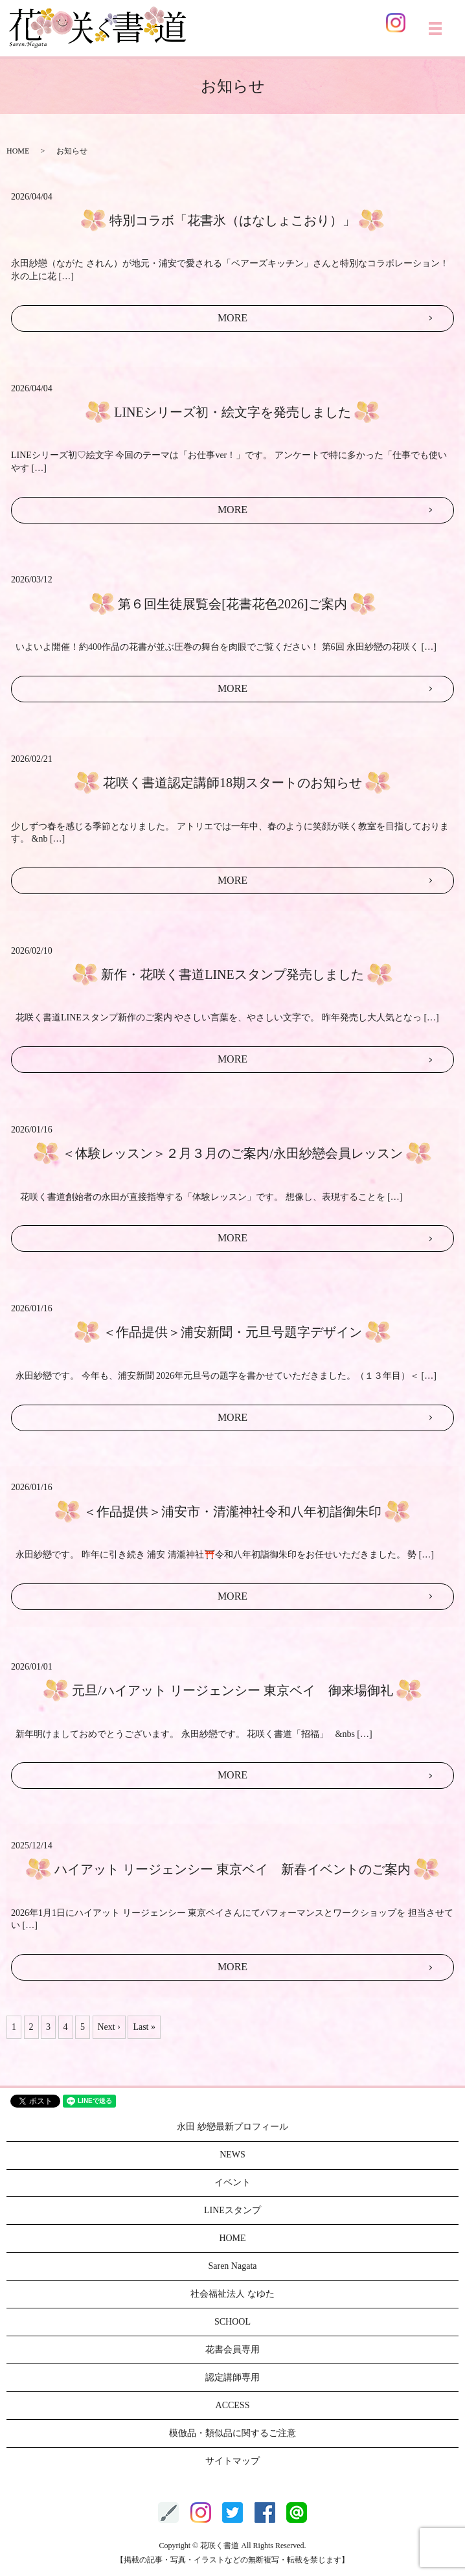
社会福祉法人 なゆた (232, 2294)
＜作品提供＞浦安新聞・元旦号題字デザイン (232, 1332)
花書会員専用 (232, 2349)
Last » (144, 2027)
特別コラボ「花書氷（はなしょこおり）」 (232, 220)
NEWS (232, 2154)
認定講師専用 (232, 2377)
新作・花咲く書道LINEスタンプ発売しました (232, 974)
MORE (232, 317)
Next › (109, 2027)
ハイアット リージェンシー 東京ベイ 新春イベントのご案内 (232, 1869)
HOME (17, 150)
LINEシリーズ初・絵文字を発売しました (232, 412)
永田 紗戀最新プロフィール (232, 2127)
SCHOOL (232, 2322)
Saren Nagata (232, 2266)
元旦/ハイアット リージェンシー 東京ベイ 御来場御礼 (232, 1690)
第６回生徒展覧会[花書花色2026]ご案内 (232, 604)
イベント (232, 2182)
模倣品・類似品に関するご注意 (232, 2433)
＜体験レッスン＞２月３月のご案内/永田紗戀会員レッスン (232, 1153)
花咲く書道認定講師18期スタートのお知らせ (232, 783)
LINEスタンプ (232, 2210)
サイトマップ (232, 2461)
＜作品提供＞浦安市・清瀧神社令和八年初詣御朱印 (232, 1511)
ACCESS (233, 2405)
